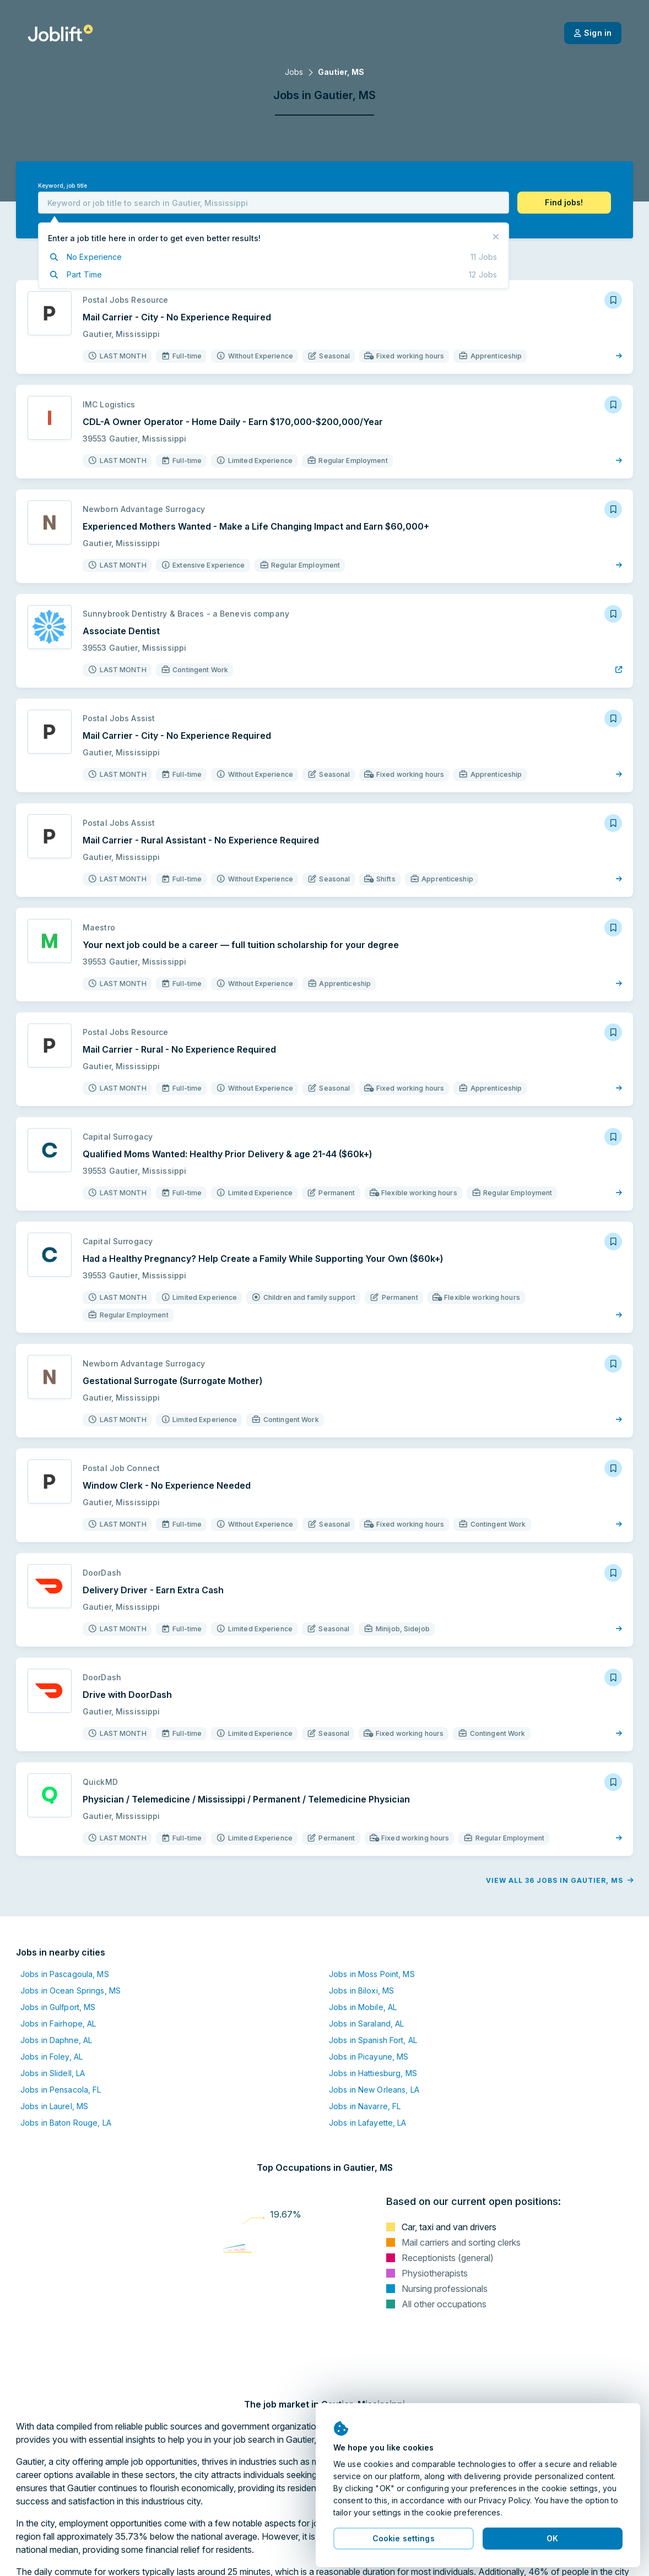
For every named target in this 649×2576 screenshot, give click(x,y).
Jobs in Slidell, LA (52, 2073)
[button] (564, 203)
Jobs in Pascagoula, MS (64, 1974)
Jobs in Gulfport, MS (57, 2007)
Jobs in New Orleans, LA (374, 2089)
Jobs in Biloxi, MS (361, 1990)
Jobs (294, 72)
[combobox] (273, 203)
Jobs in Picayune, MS (368, 2056)
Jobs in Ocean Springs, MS (70, 1990)
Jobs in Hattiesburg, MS (373, 2073)
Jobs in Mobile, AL (363, 2007)
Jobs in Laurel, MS (54, 2106)
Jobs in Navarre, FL (365, 2106)
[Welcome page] (60, 33)
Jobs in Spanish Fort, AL (373, 2040)
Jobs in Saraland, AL (366, 2023)
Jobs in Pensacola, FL (60, 2089)
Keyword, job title (62, 185)
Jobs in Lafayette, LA (368, 2122)
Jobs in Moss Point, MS (372, 1974)
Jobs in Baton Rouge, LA (65, 2122)
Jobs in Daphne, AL (56, 2040)
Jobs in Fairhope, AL (58, 2023)
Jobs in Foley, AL (51, 2056)
